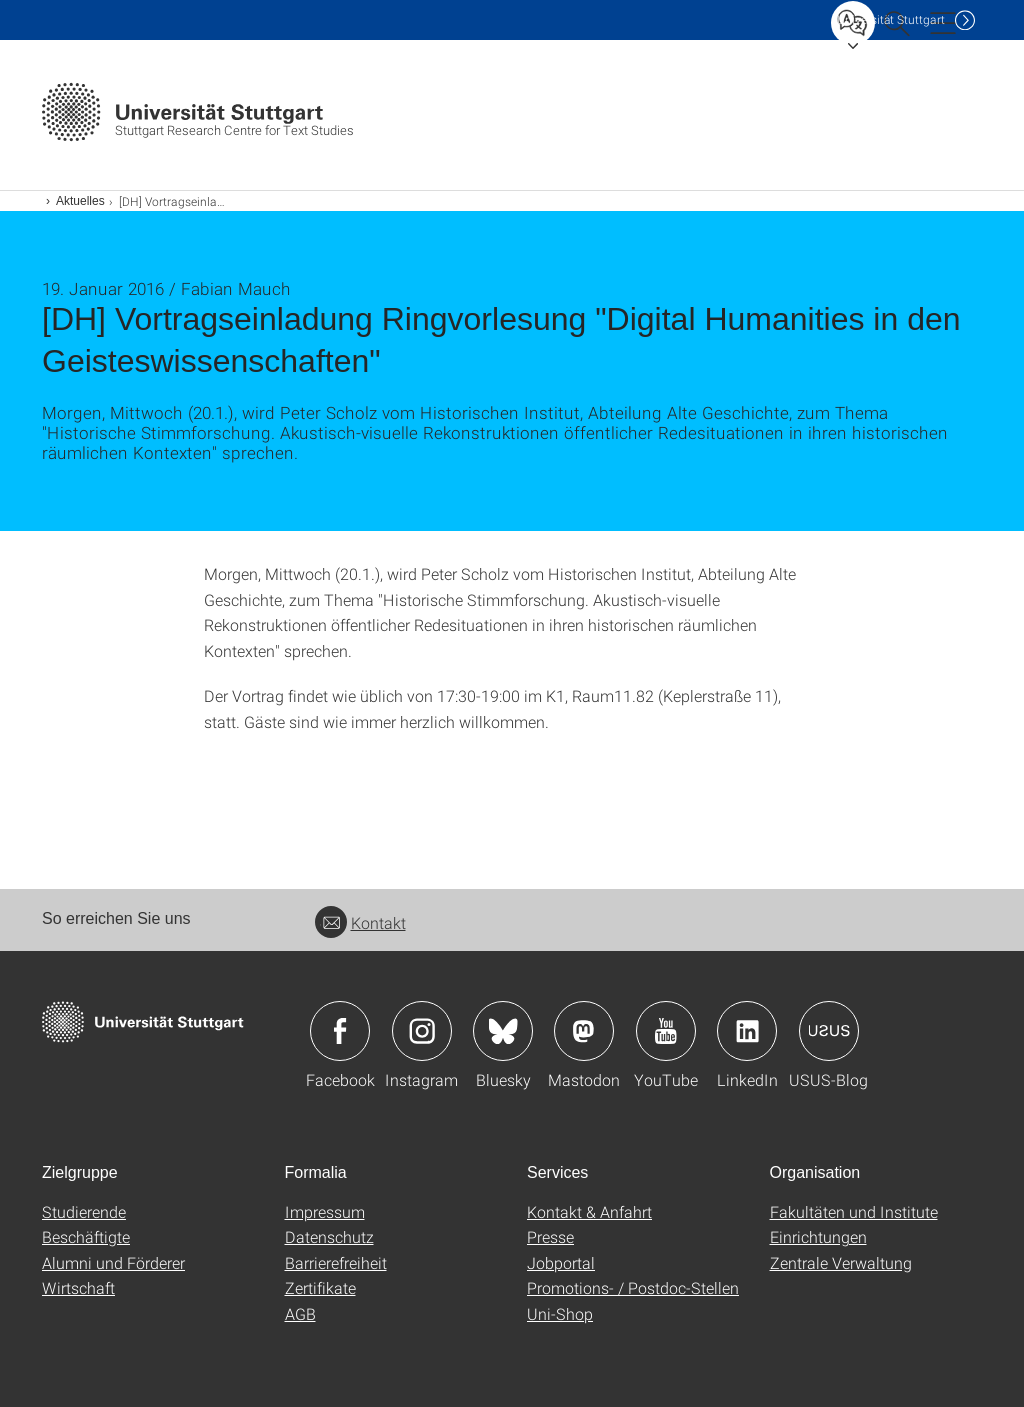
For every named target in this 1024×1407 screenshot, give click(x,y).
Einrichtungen (818, 1236)
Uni (891, 19)
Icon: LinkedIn (747, 1031)
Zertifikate (320, 1287)
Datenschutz (329, 1236)
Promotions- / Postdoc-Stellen (633, 1287)
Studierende (84, 1211)
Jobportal (561, 1262)
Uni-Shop (560, 1313)
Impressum (325, 1211)
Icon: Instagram (422, 1031)
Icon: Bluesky (503, 1031)
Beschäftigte (86, 1236)
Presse (550, 1236)
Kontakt (360, 922)
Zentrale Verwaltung (841, 1262)
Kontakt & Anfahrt (589, 1211)
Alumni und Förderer (113, 1262)
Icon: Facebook (340, 1031)
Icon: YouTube (666, 1031)
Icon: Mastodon (584, 1031)
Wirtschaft (78, 1287)
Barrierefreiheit (336, 1262)
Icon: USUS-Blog (829, 1031)
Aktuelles (80, 201)
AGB (300, 1313)
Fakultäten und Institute (854, 1211)
